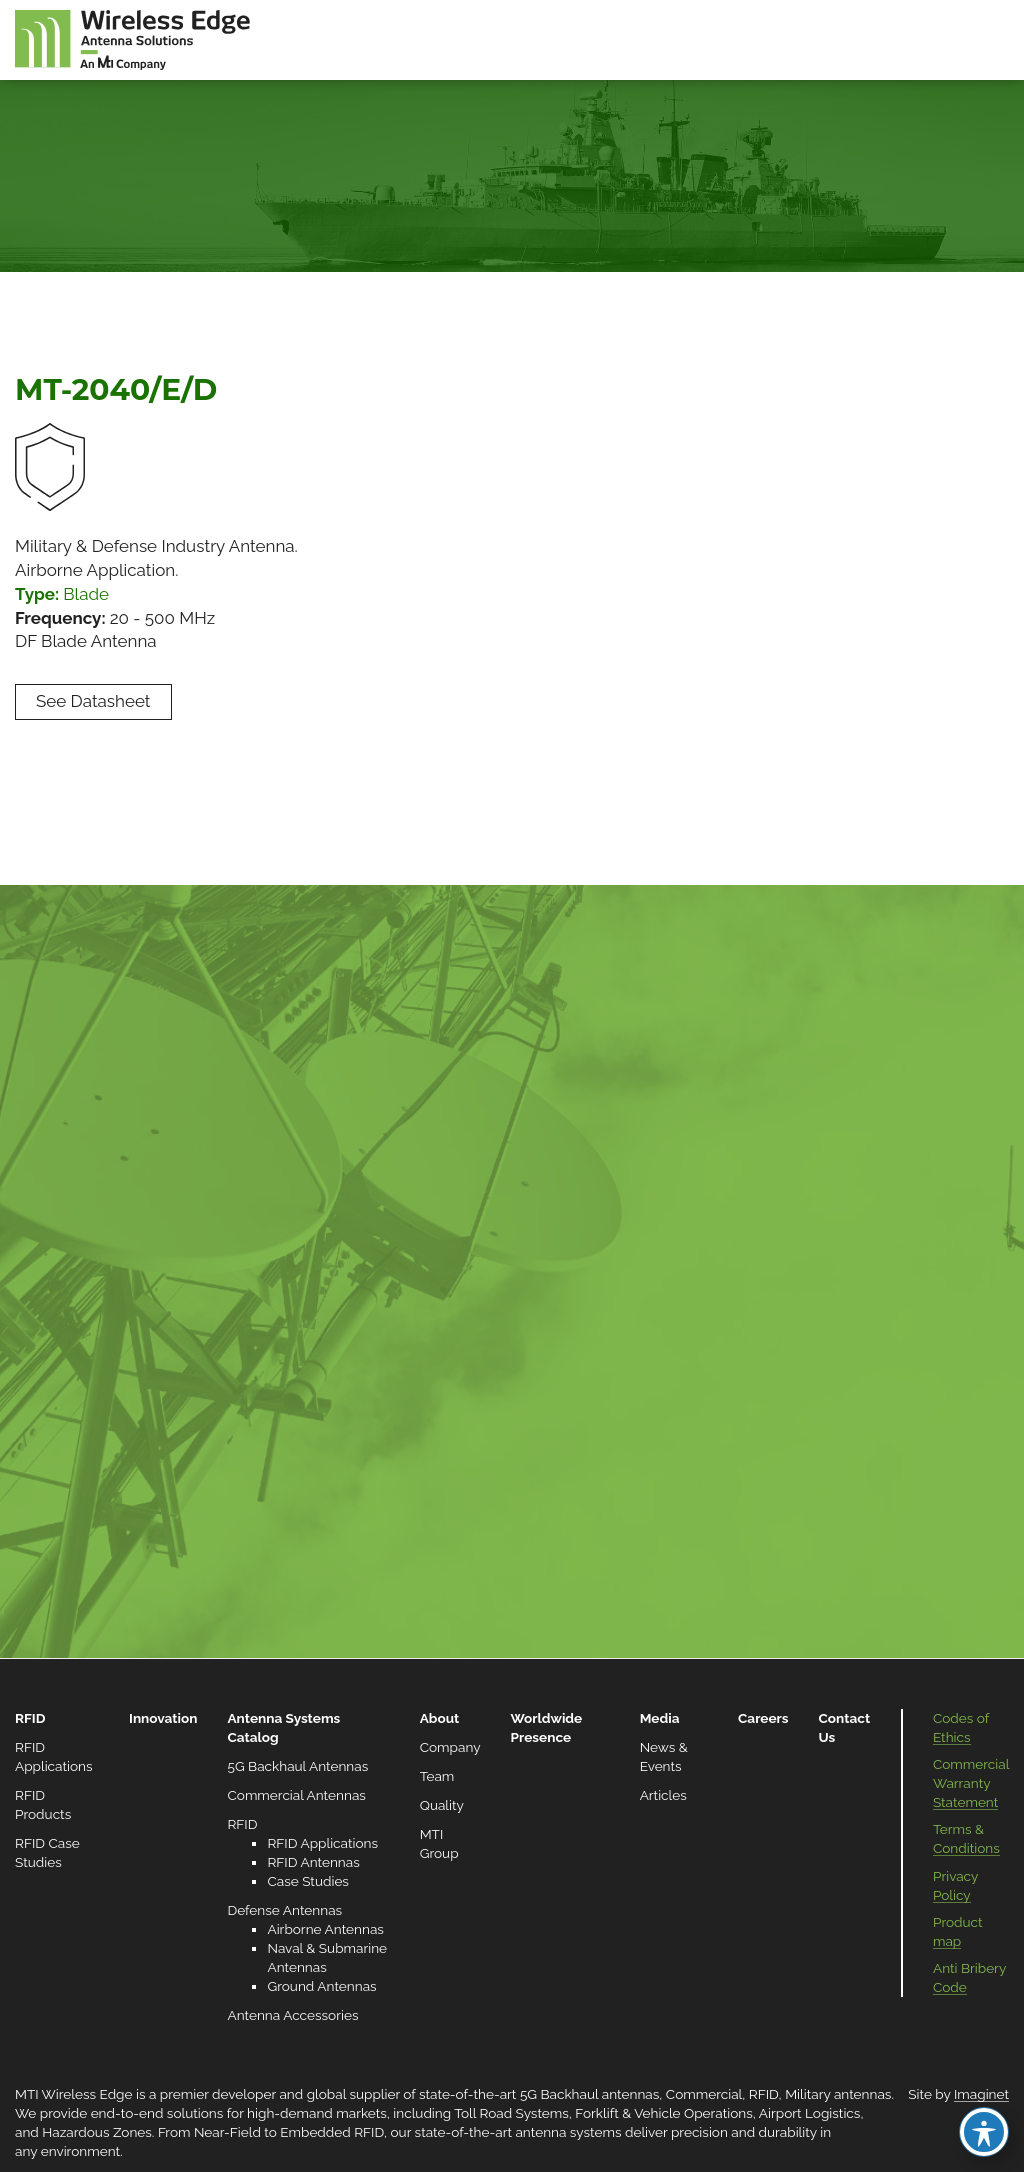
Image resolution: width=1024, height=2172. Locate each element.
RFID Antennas (313, 1862)
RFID (30, 1718)
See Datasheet (93, 701)
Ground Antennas (321, 1986)
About (440, 1718)
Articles (663, 1795)
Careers (763, 1718)
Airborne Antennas (325, 1929)
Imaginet (981, 2094)
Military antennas (838, 2094)
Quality (442, 1805)
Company (450, 1747)
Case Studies (307, 1881)
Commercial (704, 2094)
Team (437, 1776)
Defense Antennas (284, 1910)
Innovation (163, 1718)
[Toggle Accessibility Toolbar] (984, 2132)
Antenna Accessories (292, 2015)
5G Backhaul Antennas (297, 1766)
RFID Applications (322, 1843)
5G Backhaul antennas (589, 2094)
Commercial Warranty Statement (971, 1783)
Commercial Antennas (296, 1795)
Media (660, 1718)
